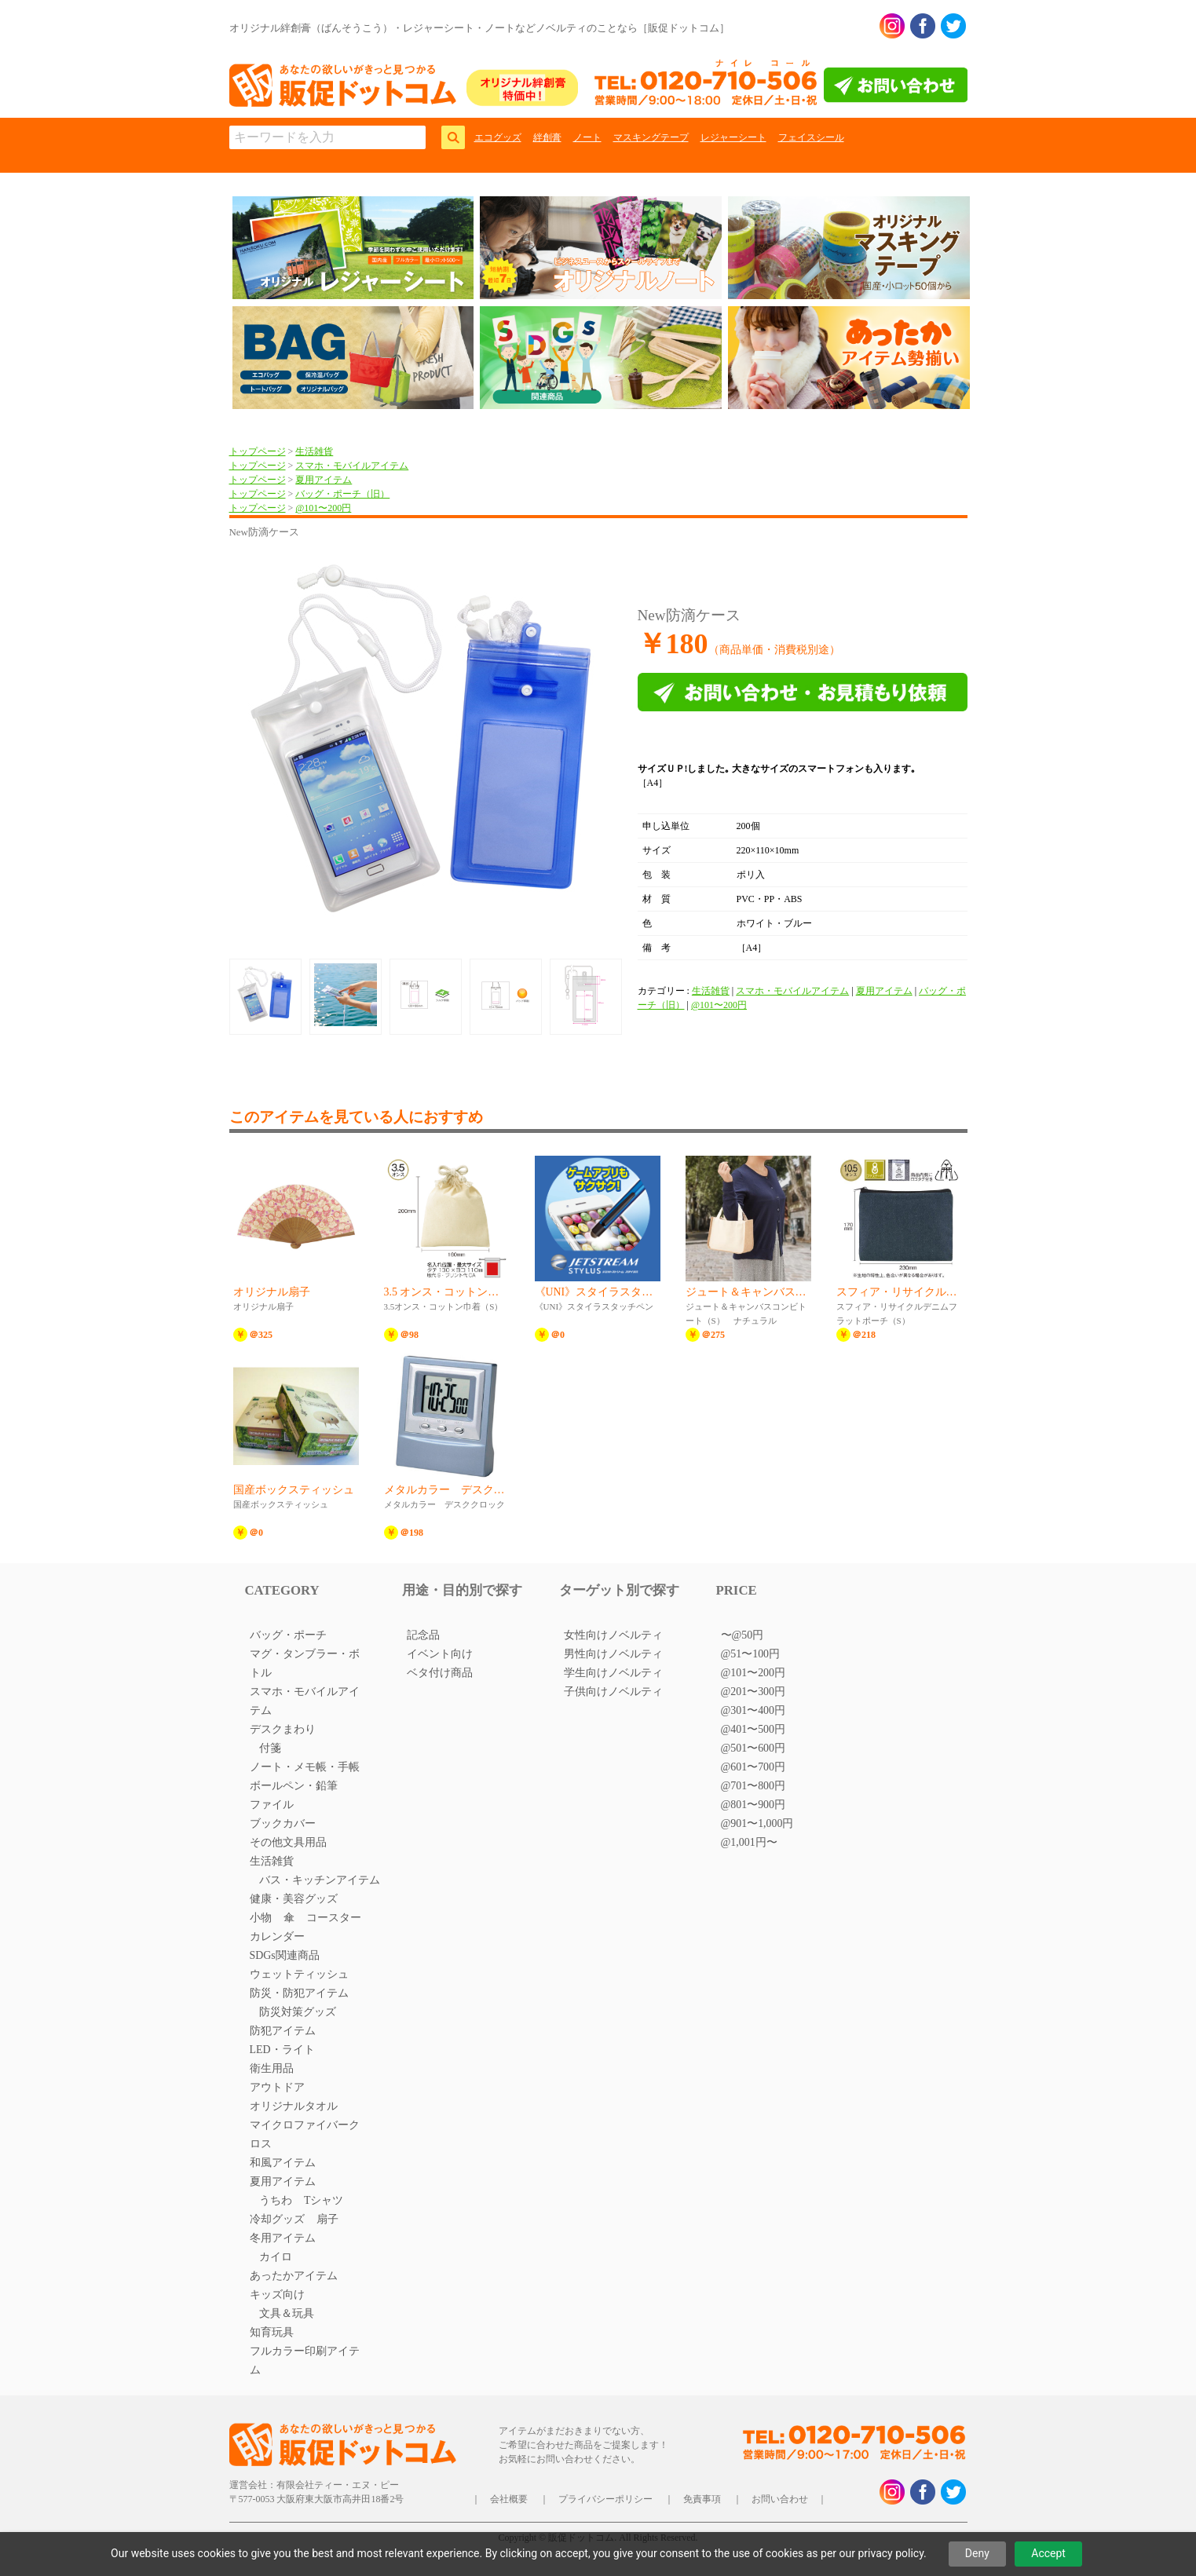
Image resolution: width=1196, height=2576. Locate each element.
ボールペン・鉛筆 (294, 1786)
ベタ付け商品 (440, 1673)
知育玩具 (272, 2332)
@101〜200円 (323, 507)
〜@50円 (742, 1635)
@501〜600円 (753, 1748)
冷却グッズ (277, 2219)
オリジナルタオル (294, 2106)
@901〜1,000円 (757, 1823)
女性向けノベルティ (613, 1635)
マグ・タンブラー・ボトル (305, 1663)
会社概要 (509, 2499)
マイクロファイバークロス (305, 2134)
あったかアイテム (294, 2276)
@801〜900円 (753, 1805)
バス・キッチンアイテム (319, 1880)
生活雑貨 (314, 451)
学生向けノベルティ (613, 1673)
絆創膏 (547, 137)
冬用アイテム (283, 2238)
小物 (261, 1918)
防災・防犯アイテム (299, 1993)
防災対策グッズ (297, 2012)
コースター (333, 1918)
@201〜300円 (753, 1691)
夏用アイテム (323, 479)
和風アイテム (283, 2163)
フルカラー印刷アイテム (305, 2360)
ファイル (272, 1805)
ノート (587, 137)
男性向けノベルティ (613, 1654)
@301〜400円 (753, 1710)
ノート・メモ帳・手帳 (305, 1767)
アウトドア (277, 2087)
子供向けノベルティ (613, 1691)
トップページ (257, 451)
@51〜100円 (751, 1654)
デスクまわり (283, 1729)
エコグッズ (497, 137)
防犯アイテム (283, 2031)
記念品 (423, 1635)
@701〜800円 (753, 1786)
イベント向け (440, 1654)
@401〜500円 (753, 1729)
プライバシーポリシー (605, 2499)
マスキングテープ (651, 137)
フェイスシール (811, 137)
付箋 (270, 1748)
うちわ (275, 2200)
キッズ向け (277, 2294)
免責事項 (702, 2499)
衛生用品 (272, 2068)
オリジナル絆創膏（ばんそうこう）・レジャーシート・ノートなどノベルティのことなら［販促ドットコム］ (479, 28)
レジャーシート (733, 137)
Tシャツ (324, 2200)
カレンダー (277, 1936)
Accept (1048, 2553)
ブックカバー (283, 1823)
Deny (977, 2553)
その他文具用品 (288, 1842)
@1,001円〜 (749, 1842)
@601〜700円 (753, 1767)
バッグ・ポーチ (288, 1635)
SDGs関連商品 (285, 1955)
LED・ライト (282, 2049)
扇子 (327, 2219)
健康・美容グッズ (294, 1899)
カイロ (275, 2257)
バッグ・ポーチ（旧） (342, 493)
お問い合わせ (780, 2499)
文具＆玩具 (286, 2313)
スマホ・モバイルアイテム (351, 465)
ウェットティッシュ (299, 1974)
